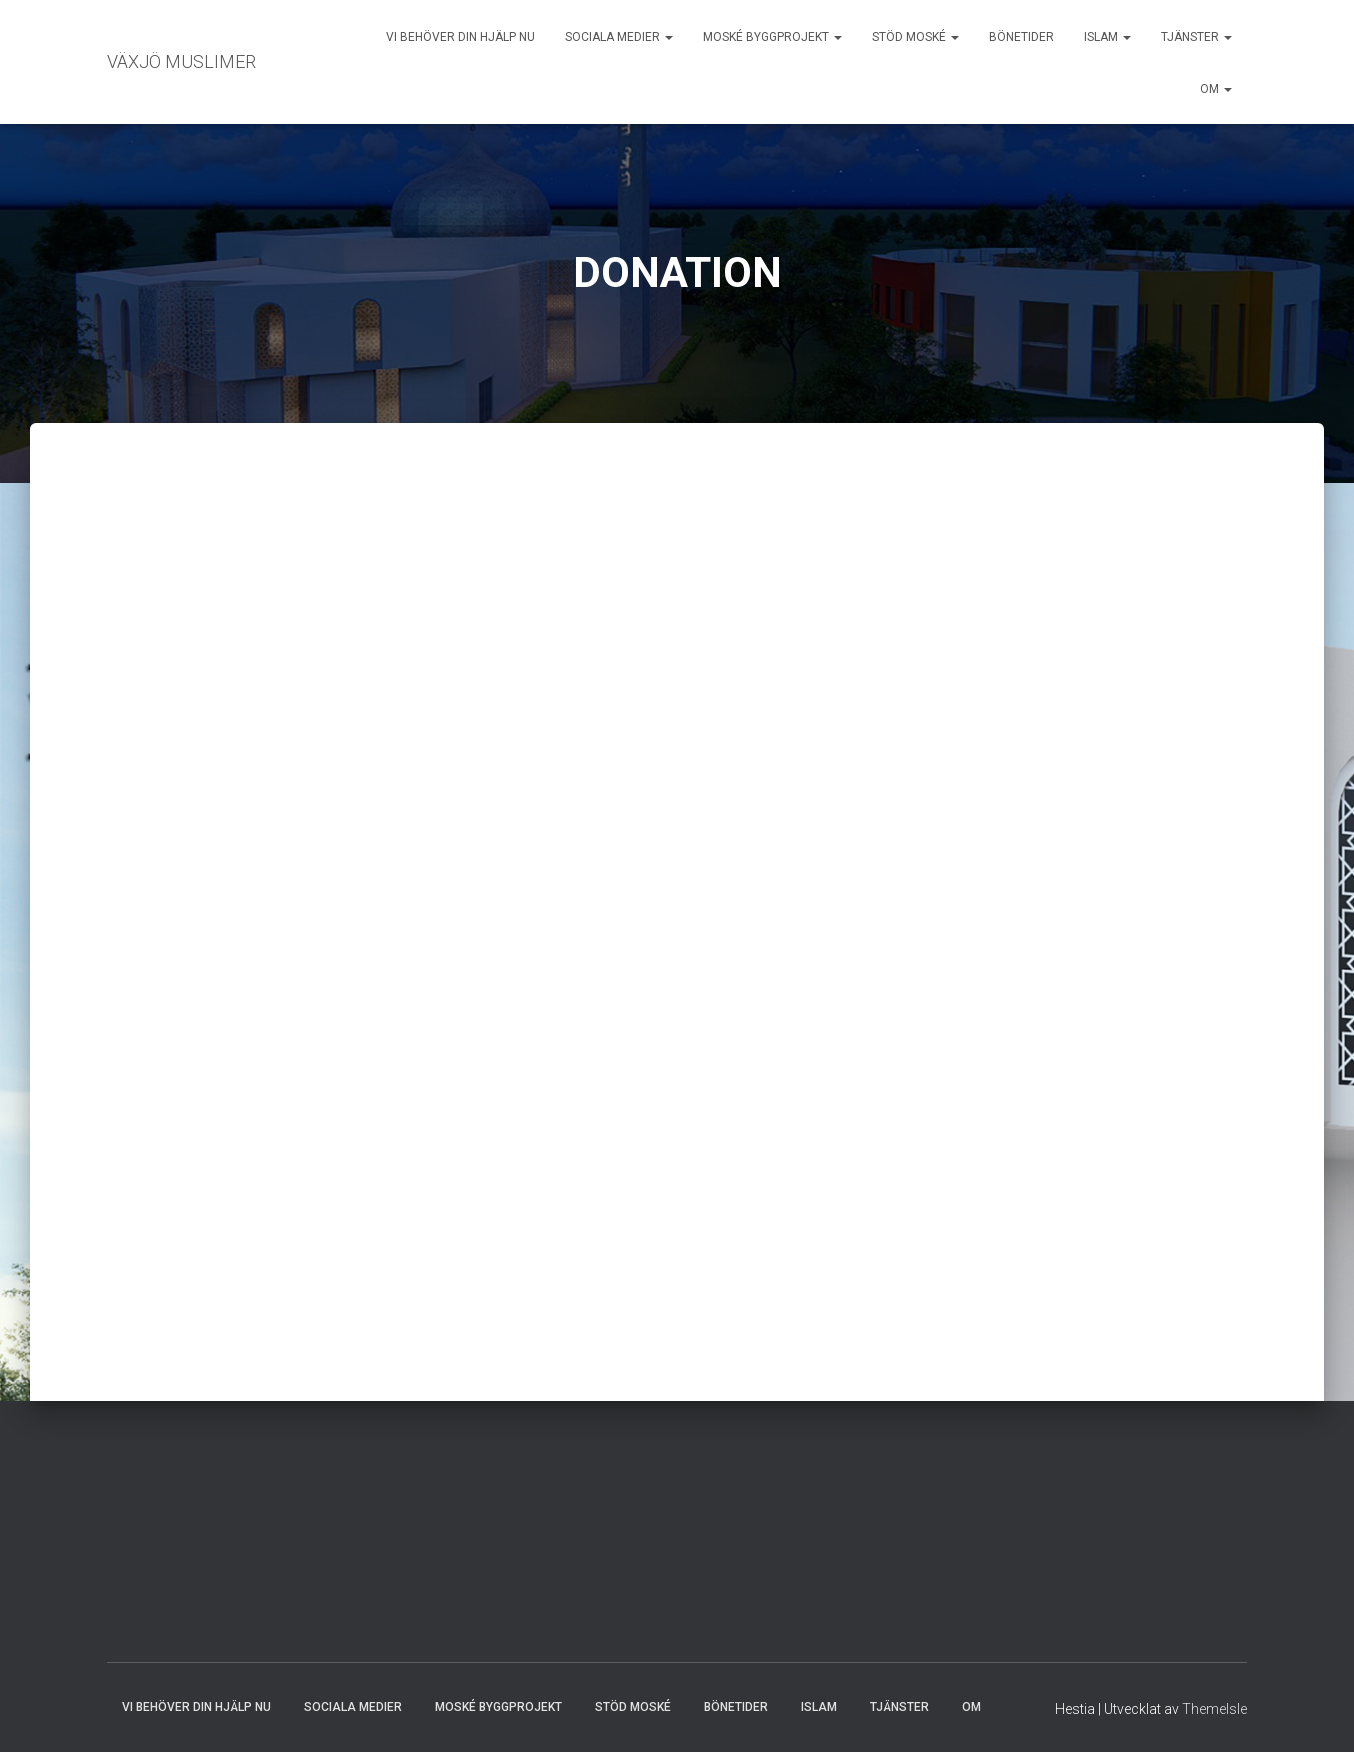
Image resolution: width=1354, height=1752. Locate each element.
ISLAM (1107, 37)
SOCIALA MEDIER (619, 37)
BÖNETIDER (1021, 37)
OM (1216, 89)
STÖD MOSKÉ (915, 37)
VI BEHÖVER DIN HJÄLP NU (460, 37)
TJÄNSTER (1196, 37)
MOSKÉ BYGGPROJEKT (772, 37)
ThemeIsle (1214, 1709)
